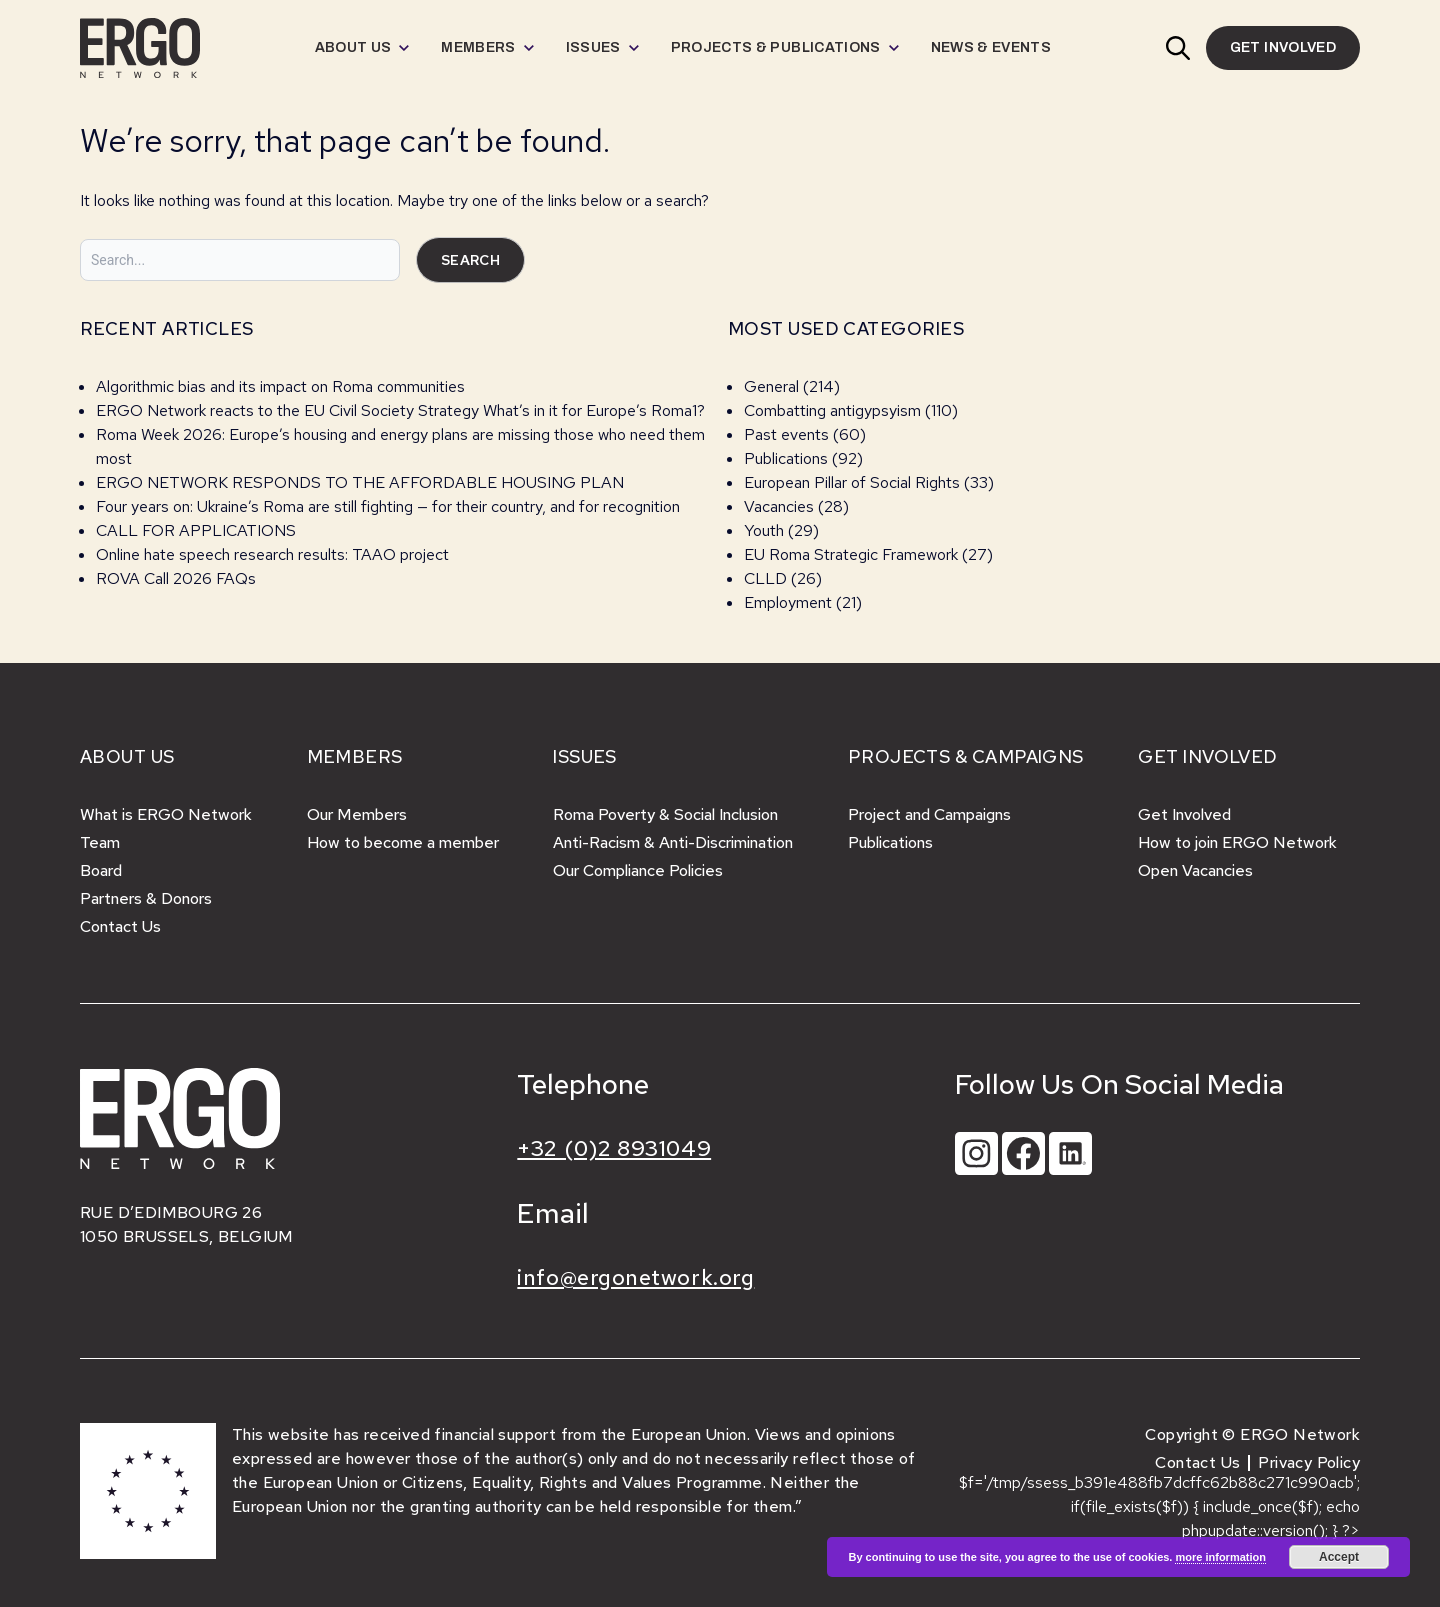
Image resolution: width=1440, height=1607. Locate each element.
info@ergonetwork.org (635, 1277)
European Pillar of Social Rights (852, 482)
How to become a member (403, 842)
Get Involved (1184, 814)
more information (1220, 1557)
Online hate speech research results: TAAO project (272, 554)
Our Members (357, 814)
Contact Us (120, 926)
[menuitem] (362, 48)
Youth (764, 530)
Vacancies (779, 506)
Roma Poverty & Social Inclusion (665, 814)
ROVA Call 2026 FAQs (176, 578)
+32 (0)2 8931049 (614, 1148)
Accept (1339, 1557)
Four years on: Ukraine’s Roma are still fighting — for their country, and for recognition (388, 506)
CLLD (765, 578)
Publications (786, 458)
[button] (1178, 48)
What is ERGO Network (166, 814)
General (771, 386)
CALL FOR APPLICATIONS (198, 530)
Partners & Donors (146, 898)
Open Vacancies (1195, 870)
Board (101, 870)
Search (470, 260)
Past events (786, 434)
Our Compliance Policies (638, 870)
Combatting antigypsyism (832, 410)
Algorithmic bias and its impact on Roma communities (280, 386)
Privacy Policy (1309, 1462)
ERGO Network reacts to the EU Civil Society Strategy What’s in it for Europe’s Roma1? (400, 410)
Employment (788, 602)
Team (100, 842)
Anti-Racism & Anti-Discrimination (673, 842)
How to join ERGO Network (1237, 842)
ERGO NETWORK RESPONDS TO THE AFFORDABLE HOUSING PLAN (360, 482)
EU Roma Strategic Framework (851, 554)
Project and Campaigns (929, 814)
